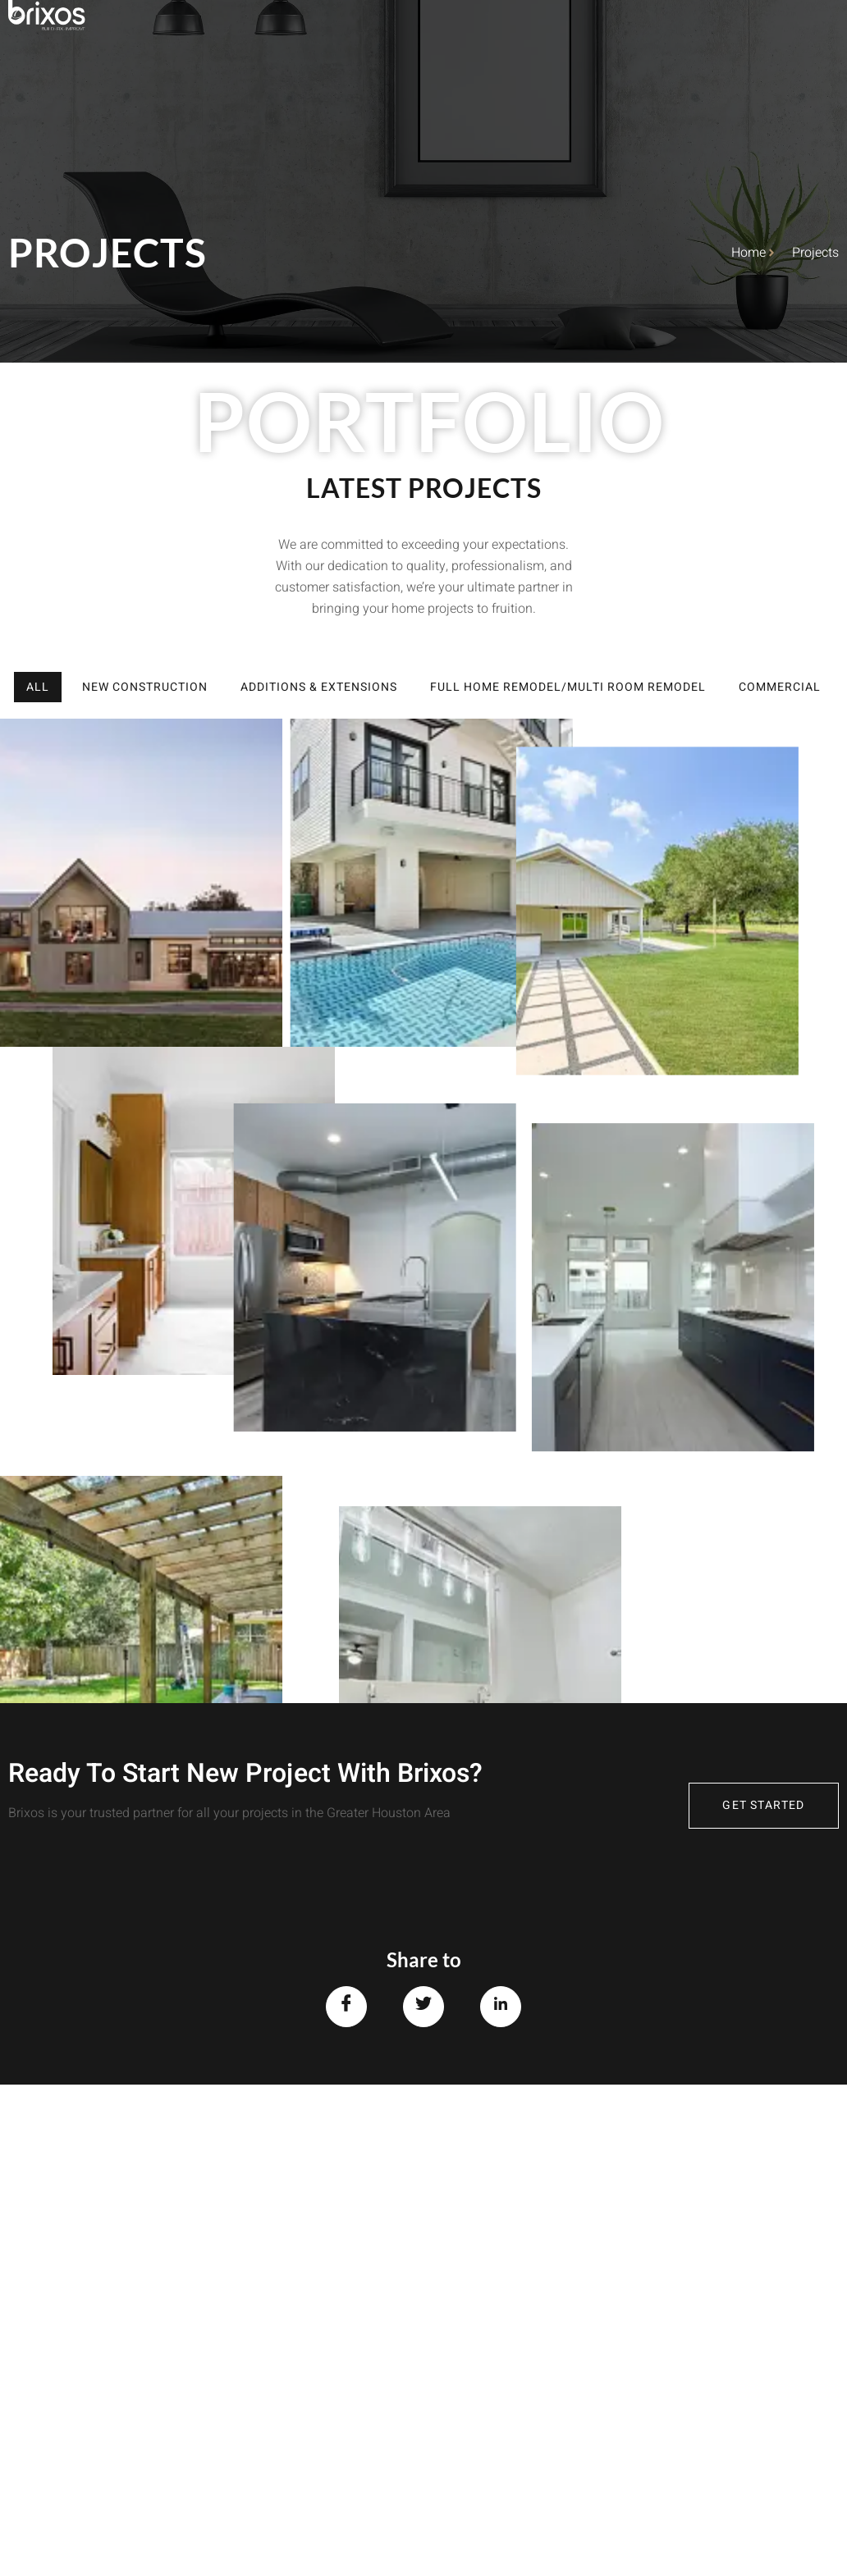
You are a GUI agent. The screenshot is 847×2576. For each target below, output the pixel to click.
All (37, 687)
